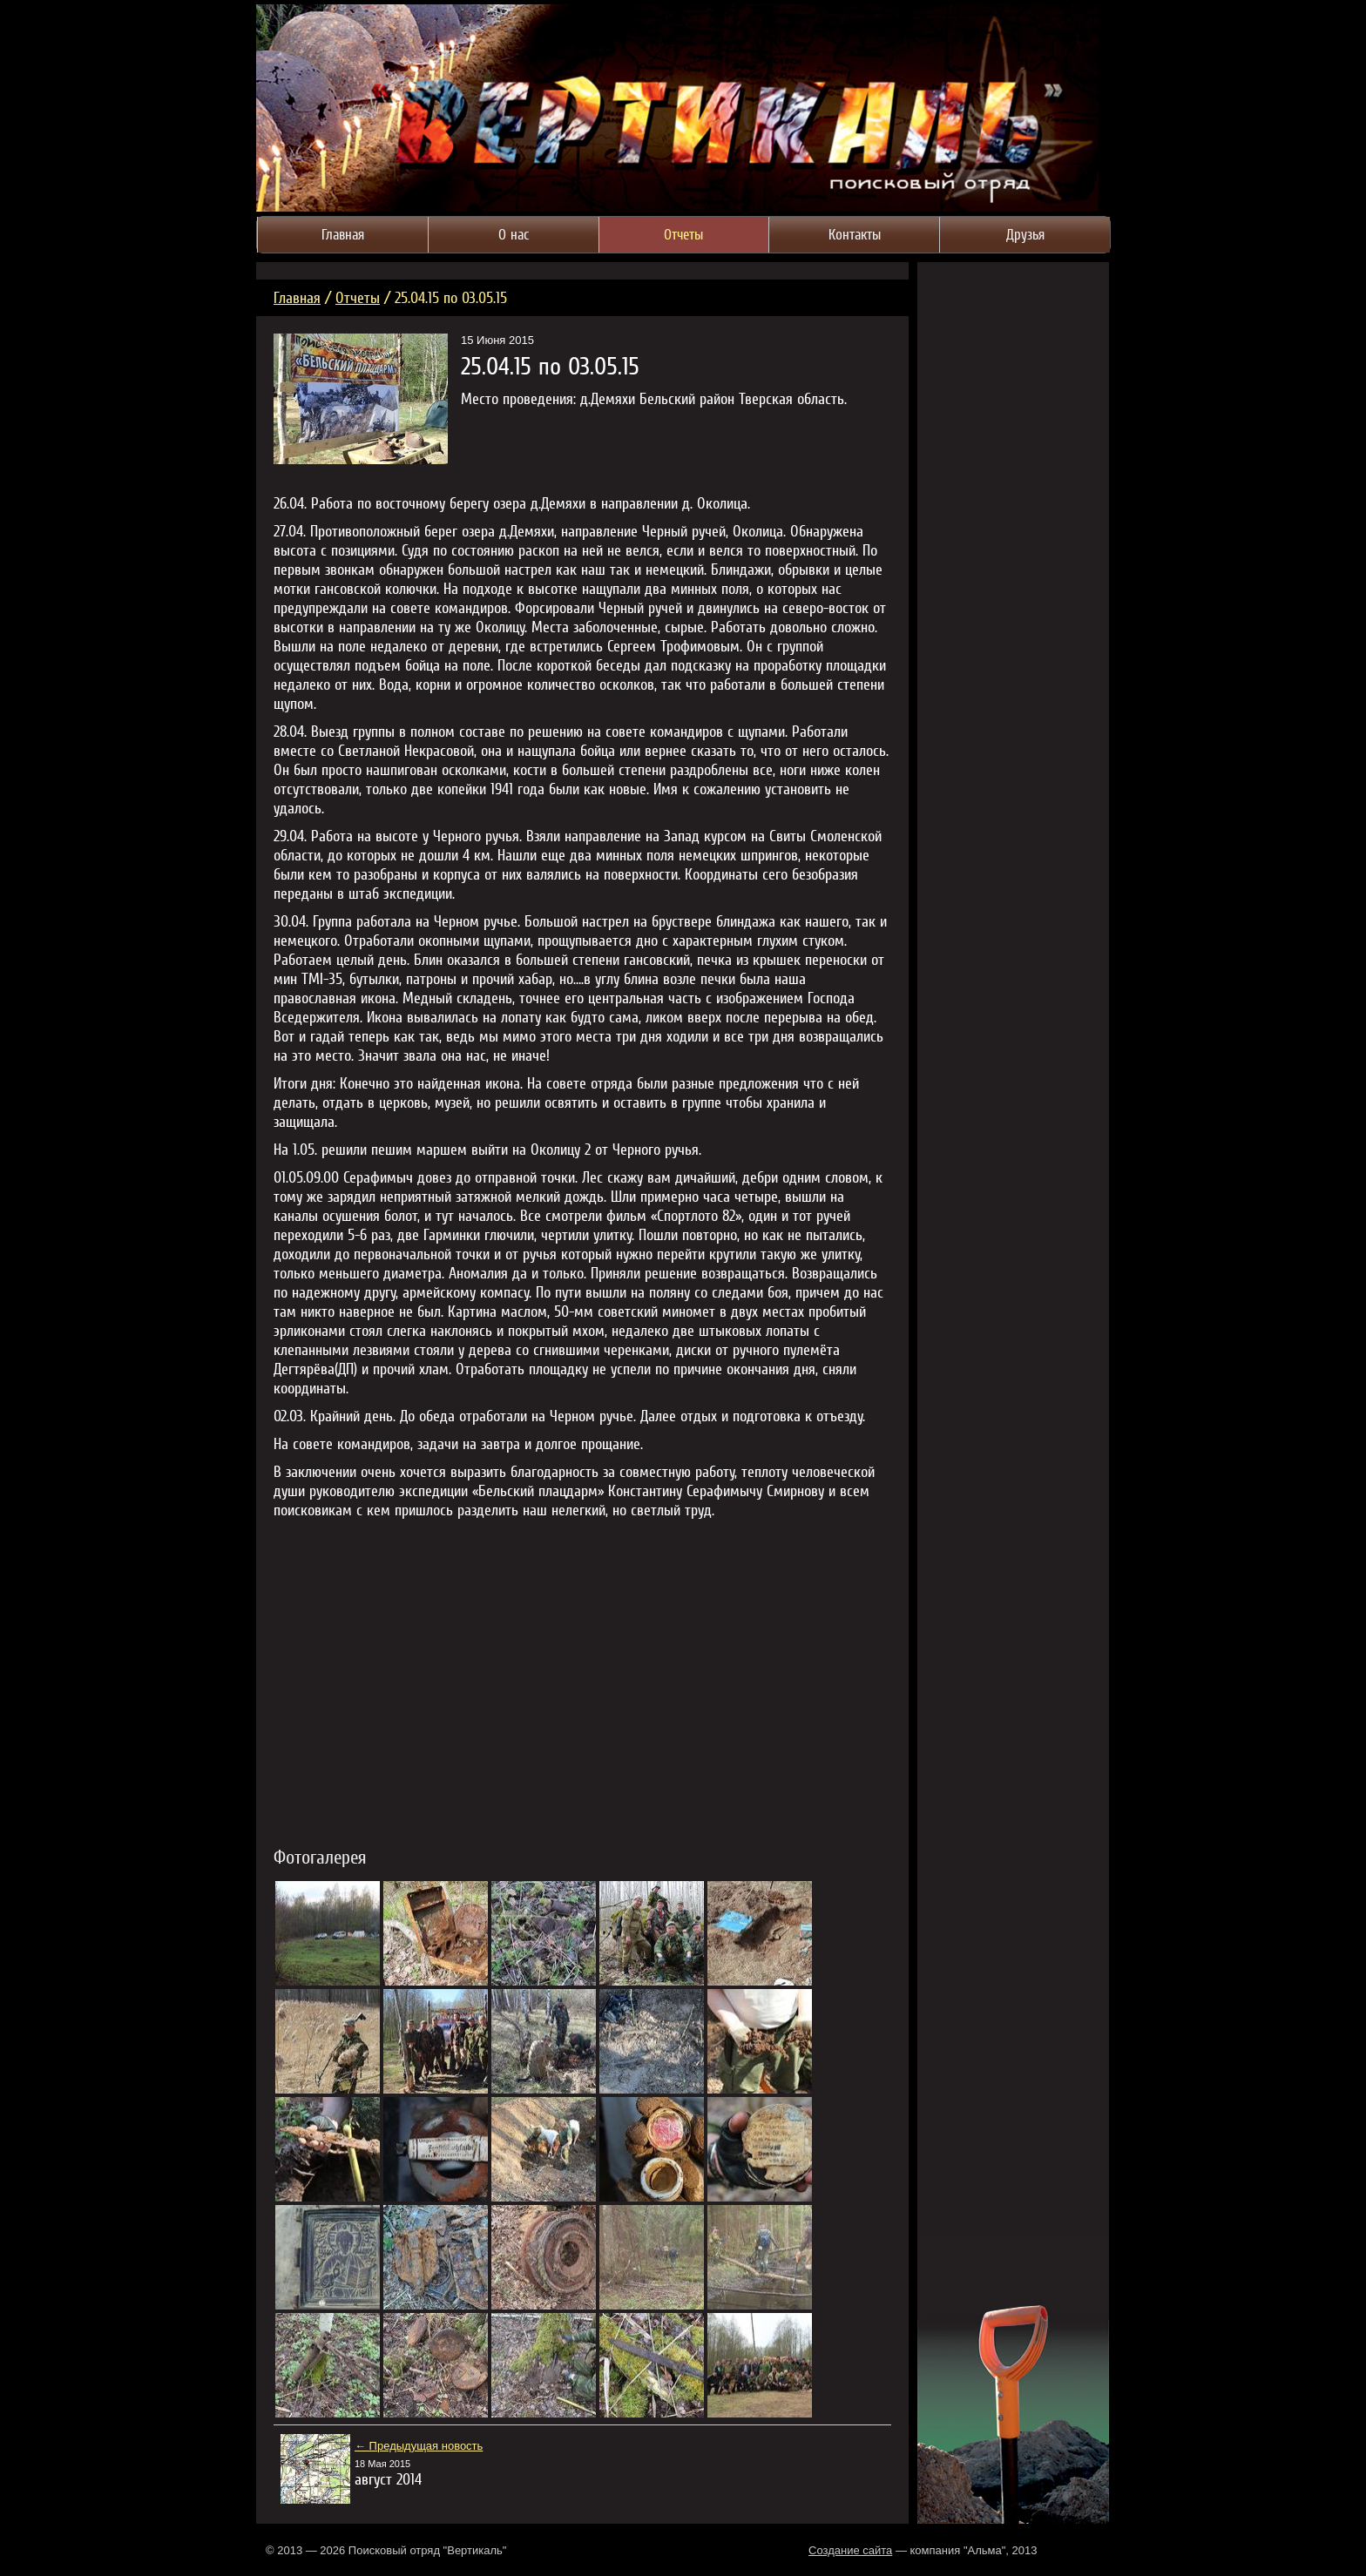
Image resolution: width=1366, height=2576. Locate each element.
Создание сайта (850, 2550)
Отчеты (357, 297)
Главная (297, 297)
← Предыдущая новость (419, 2445)
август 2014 (388, 2479)
